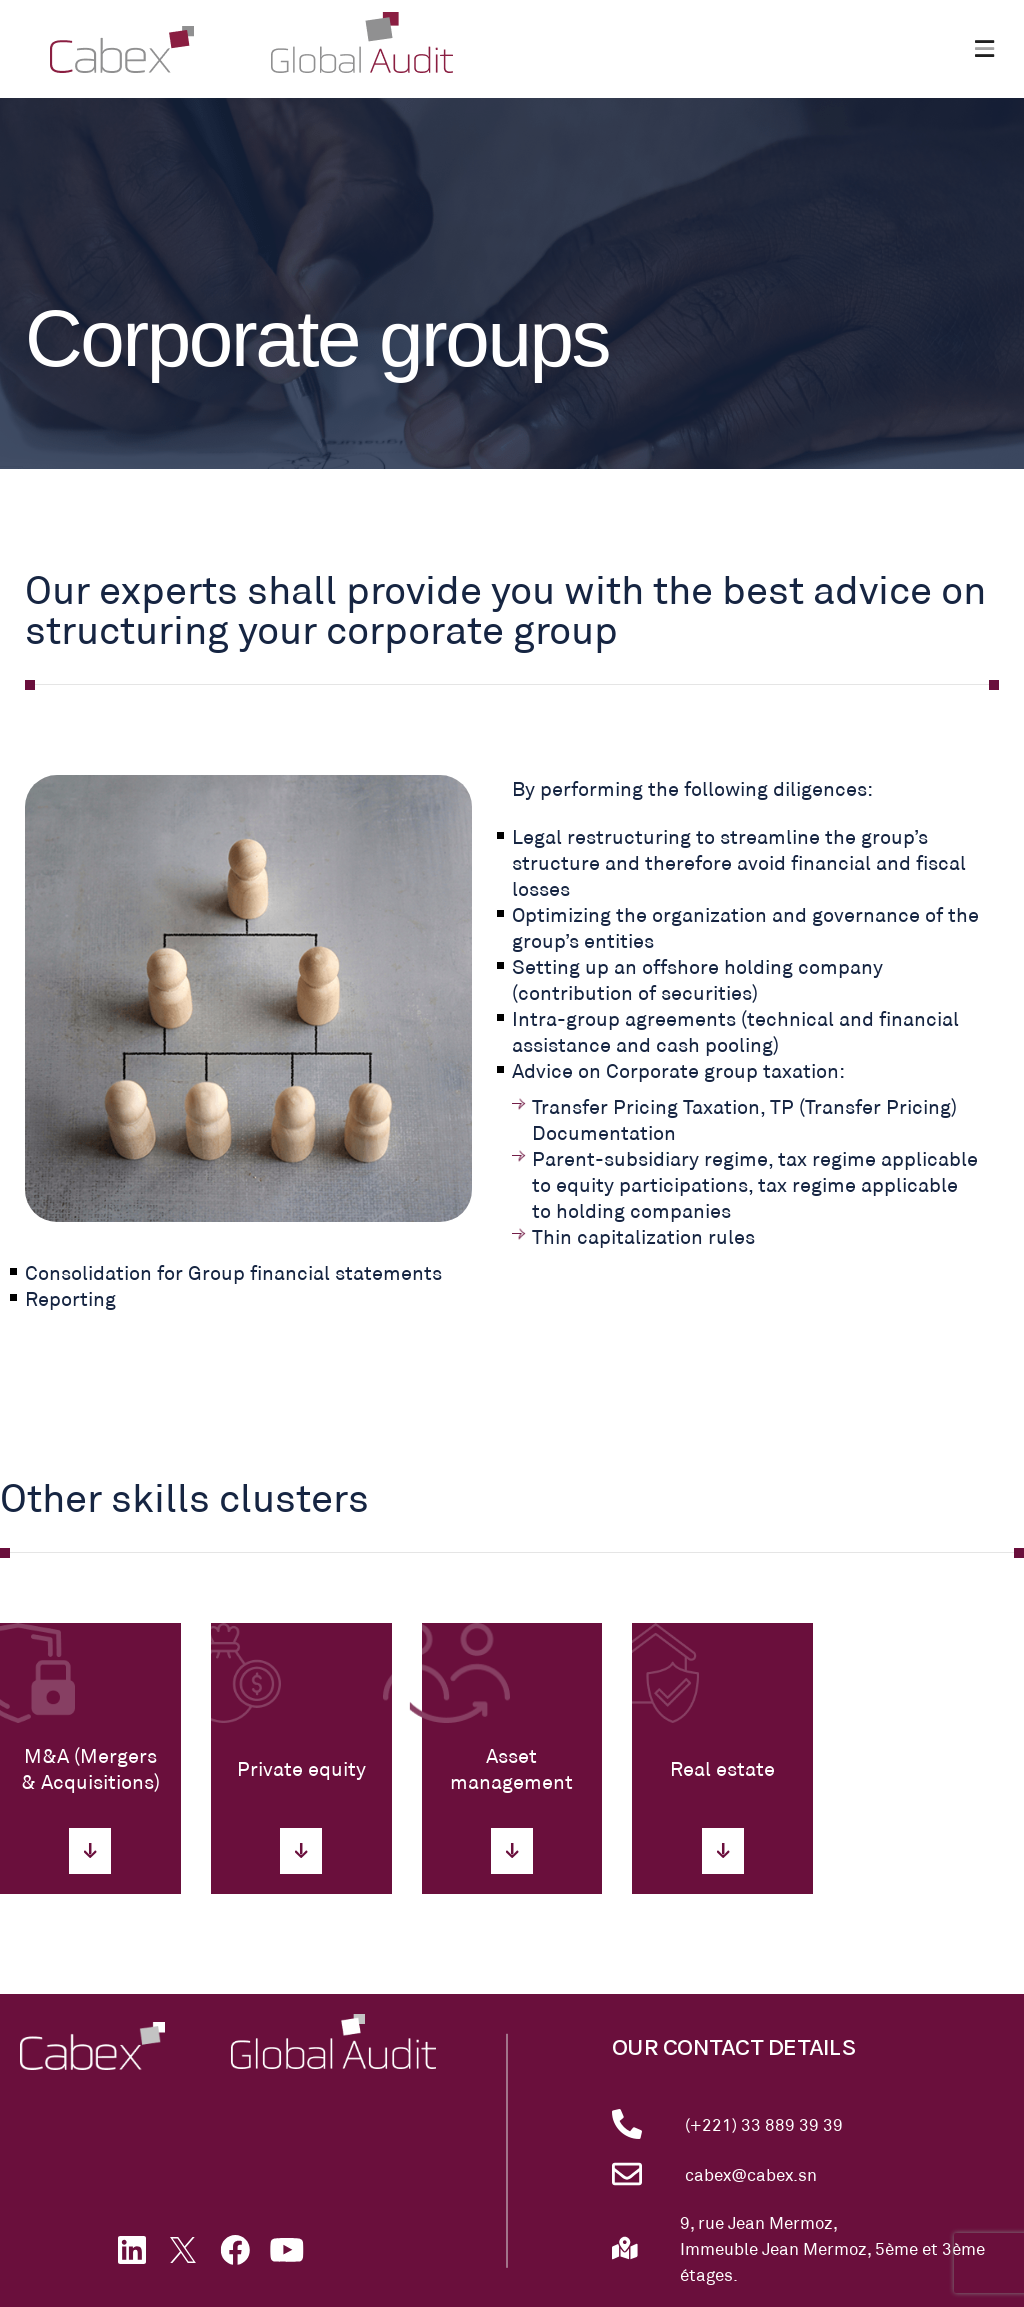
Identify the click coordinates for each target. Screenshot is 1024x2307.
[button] (984, 49)
